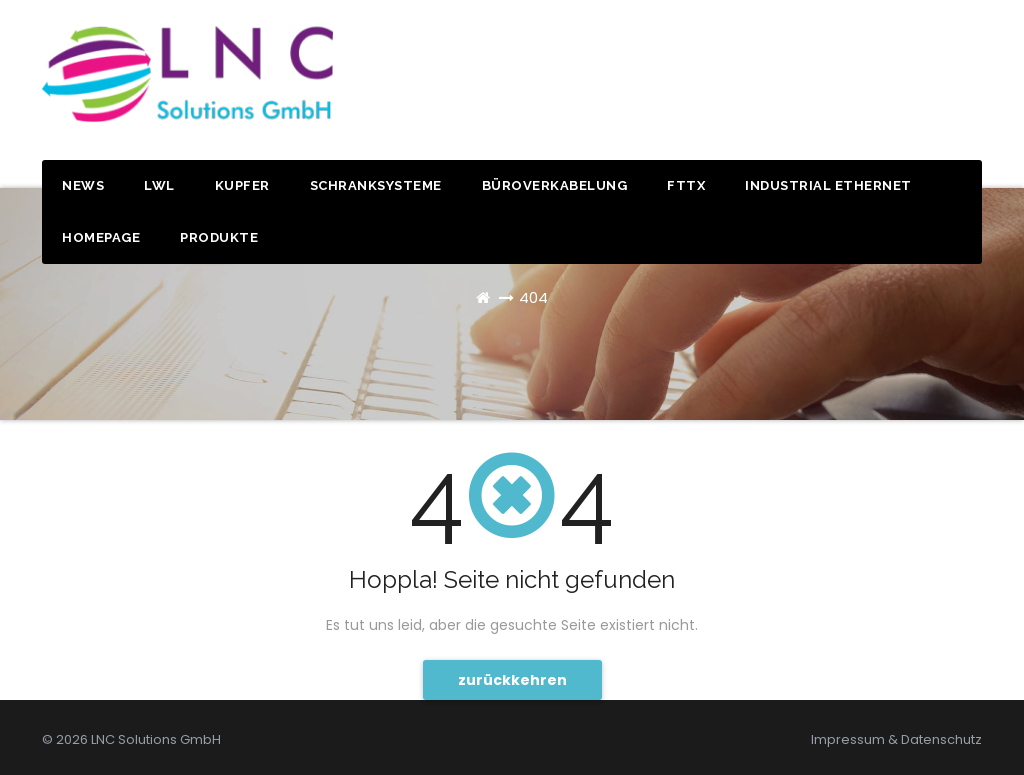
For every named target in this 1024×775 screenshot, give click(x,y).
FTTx (686, 185)
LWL (159, 185)
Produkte (219, 237)
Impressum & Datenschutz (896, 739)
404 (533, 297)
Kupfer (242, 185)
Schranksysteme (376, 185)
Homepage (101, 237)
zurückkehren (512, 680)
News (83, 185)
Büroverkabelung (555, 185)
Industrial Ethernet (828, 185)
